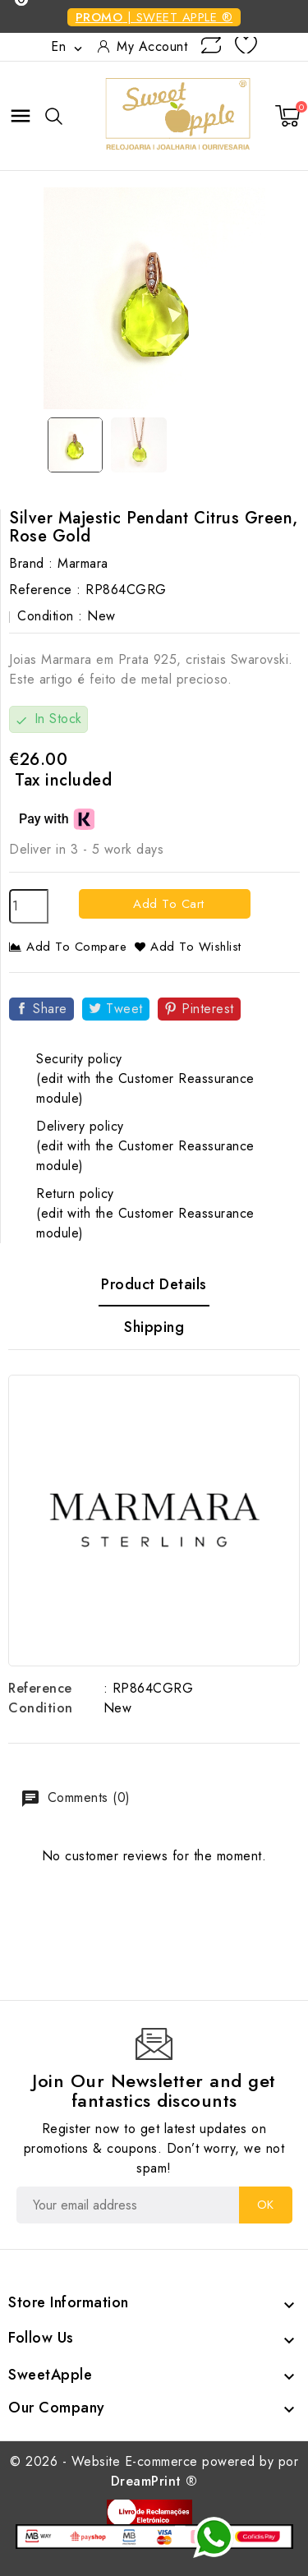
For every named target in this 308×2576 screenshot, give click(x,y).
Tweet (124, 1008)
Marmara (82, 563)
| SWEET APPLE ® (154, 17)
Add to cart (167, 904)
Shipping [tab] (154, 1327)
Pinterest (208, 1008)
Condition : (50, 615)
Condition (40, 1707)
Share (50, 1008)
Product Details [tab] (154, 1284)
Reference (40, 1688)
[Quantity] (28, 906)
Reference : (45, 589)
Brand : (31, 563)
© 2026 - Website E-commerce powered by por (154, 2471)
